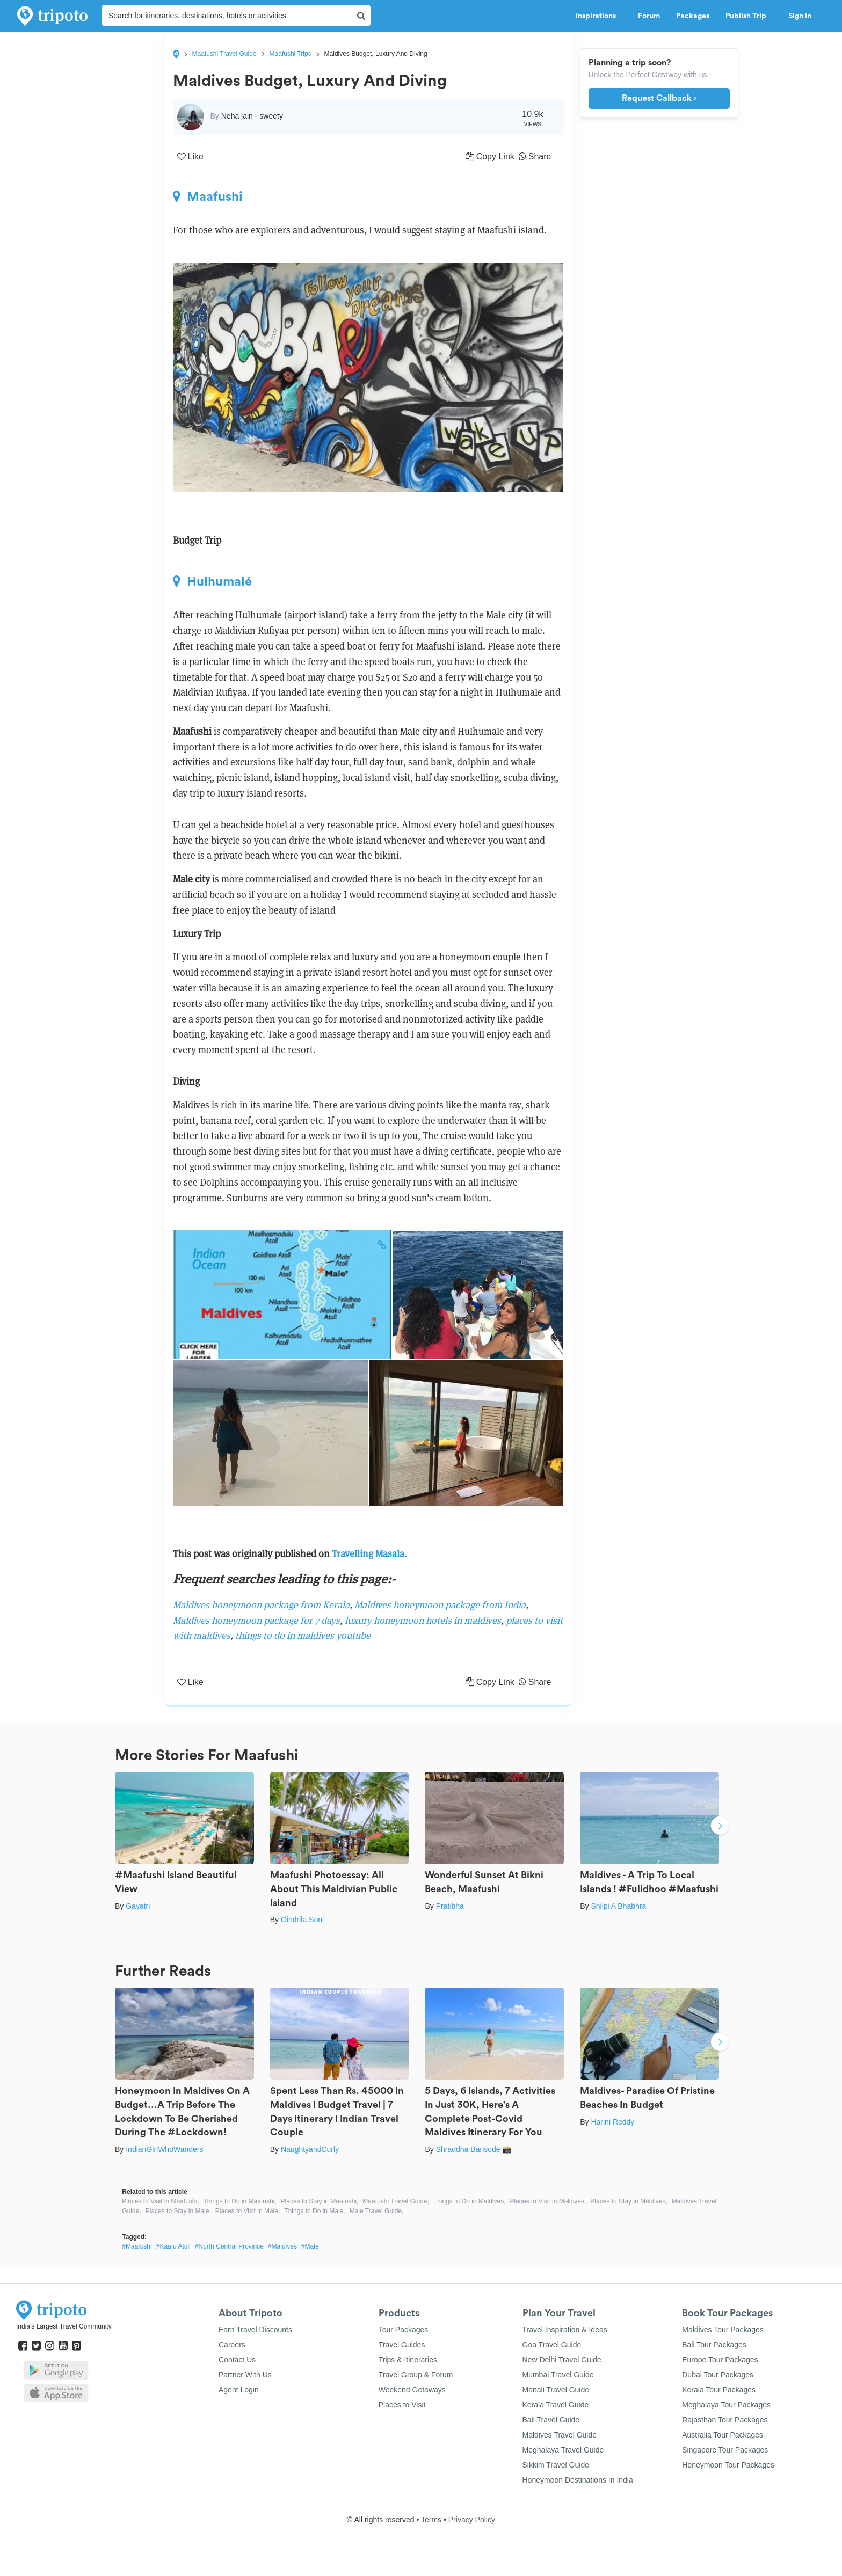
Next (720, 1827)
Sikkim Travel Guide (555, 2465)
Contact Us (237, 2359)
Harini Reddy (612, 2122)
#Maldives (282, 2246)
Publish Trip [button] (748, 16)
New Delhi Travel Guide (561, 2359)
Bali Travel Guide (551, 2420)
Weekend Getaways (412, 2389)
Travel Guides (402, 2344)
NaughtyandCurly (310, 2149)
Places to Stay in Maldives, (628, 2201)
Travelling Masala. (369, 1554)
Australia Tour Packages (722, 2435)
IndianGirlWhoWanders (164, 2149)
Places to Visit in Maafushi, (160, 2201)
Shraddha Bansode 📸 (474, 2149)
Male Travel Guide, (377, 2211)
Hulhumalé (212, 581)
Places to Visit (402, 2404)
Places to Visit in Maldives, (548, 2201)
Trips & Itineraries (408, 2359)
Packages (692, 16)
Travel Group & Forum (416, 2374)
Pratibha (450, 1906)
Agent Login (239, 2389)
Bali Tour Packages (714, 2344)
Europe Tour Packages (720, 2359)
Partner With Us (245, 2374)
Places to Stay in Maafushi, (320, 2201)
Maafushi (208, 196)
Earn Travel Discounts (255, 2329)
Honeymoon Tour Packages (728, 2465)
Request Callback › (659, 98)
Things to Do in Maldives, (469, 2201)
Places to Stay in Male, (178, 2211)
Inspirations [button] (599, 16)
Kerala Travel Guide (555, 2404)
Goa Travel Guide (552, 2344)
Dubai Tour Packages (717, 2374)
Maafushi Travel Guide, (395, 2201)
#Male (310, 2246)
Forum (649, 16)
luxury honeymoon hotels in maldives (423, 1620)
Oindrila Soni (302, 1919)
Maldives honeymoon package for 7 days (256, 1620)
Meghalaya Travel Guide (563, 2450)
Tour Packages (404, 2329)
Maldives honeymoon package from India (439, 1605)
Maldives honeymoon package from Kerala (261, 1605)
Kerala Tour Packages (719, 2389)
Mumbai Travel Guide (558, 2374)
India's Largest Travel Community (64, 2326)
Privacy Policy (471, 2519)
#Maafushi (136, 2246)
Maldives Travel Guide (559, 2435)
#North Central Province (229, 2246)
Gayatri (138, 1906)
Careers (232, 2344)
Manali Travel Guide (556, 2389)
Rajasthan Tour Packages (724, 2420)
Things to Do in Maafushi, (240, 2201)
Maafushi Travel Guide (224, 53)
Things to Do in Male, (314, 2211)
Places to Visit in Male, (247, 2211)
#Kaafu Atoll (173, 2246)
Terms (431, 2519)
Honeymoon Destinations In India (577, 2480)
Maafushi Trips (290, 53)
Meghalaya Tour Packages (726, 2404)
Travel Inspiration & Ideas (564, 2329)
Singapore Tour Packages (725, 2450)
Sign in (799, 16)
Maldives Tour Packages (722, 2329)
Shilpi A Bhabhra (618, 1906)
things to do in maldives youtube (303, 1635)
